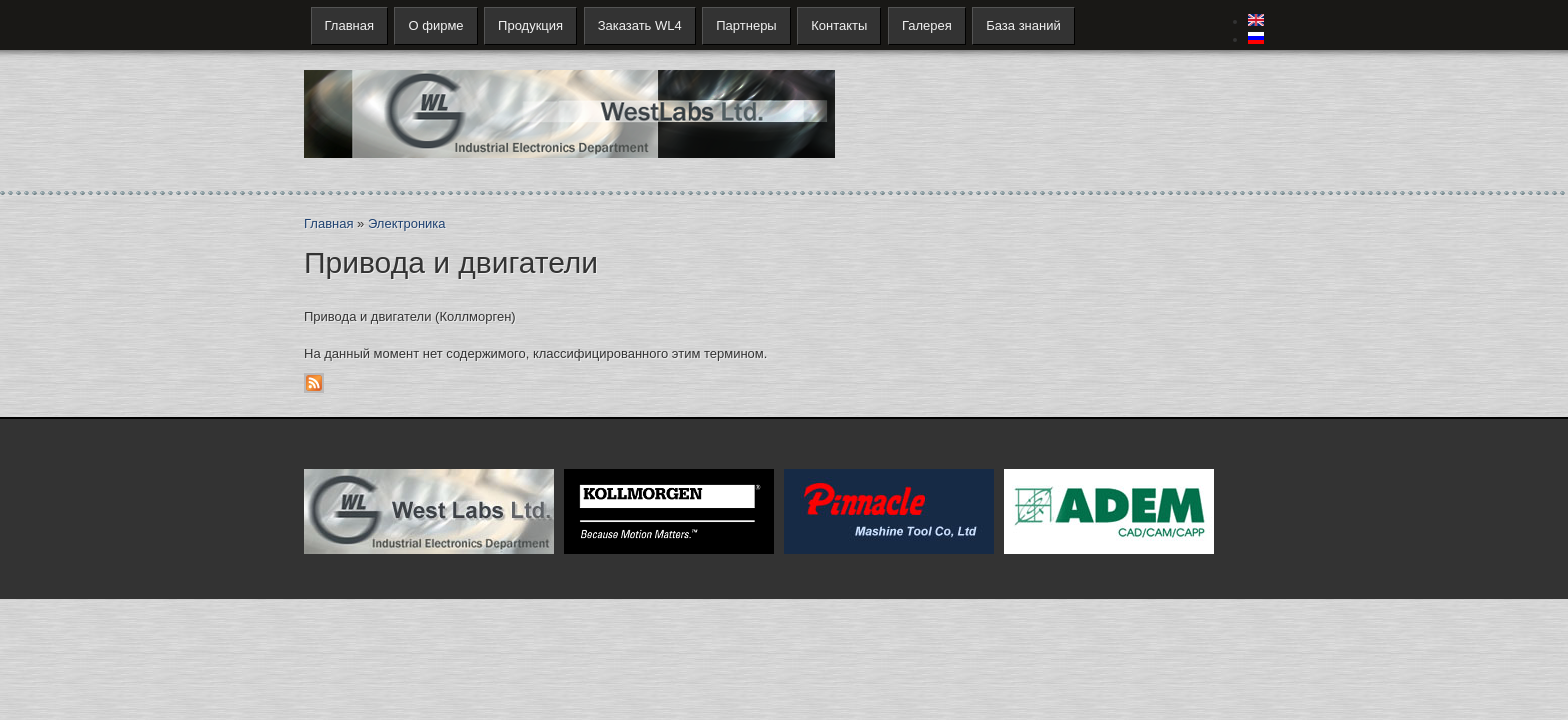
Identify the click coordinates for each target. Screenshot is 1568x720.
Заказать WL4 (640, 25)
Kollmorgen (669, 511)
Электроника (407, 223)
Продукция (530, 25)
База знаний (1023, 25)
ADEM (1109, 511)
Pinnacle (889, 511)
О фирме (435, 25)
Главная (349, 25)
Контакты (839, 25)
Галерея (927, 25)
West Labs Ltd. (429, 511)
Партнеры (746, 25)
